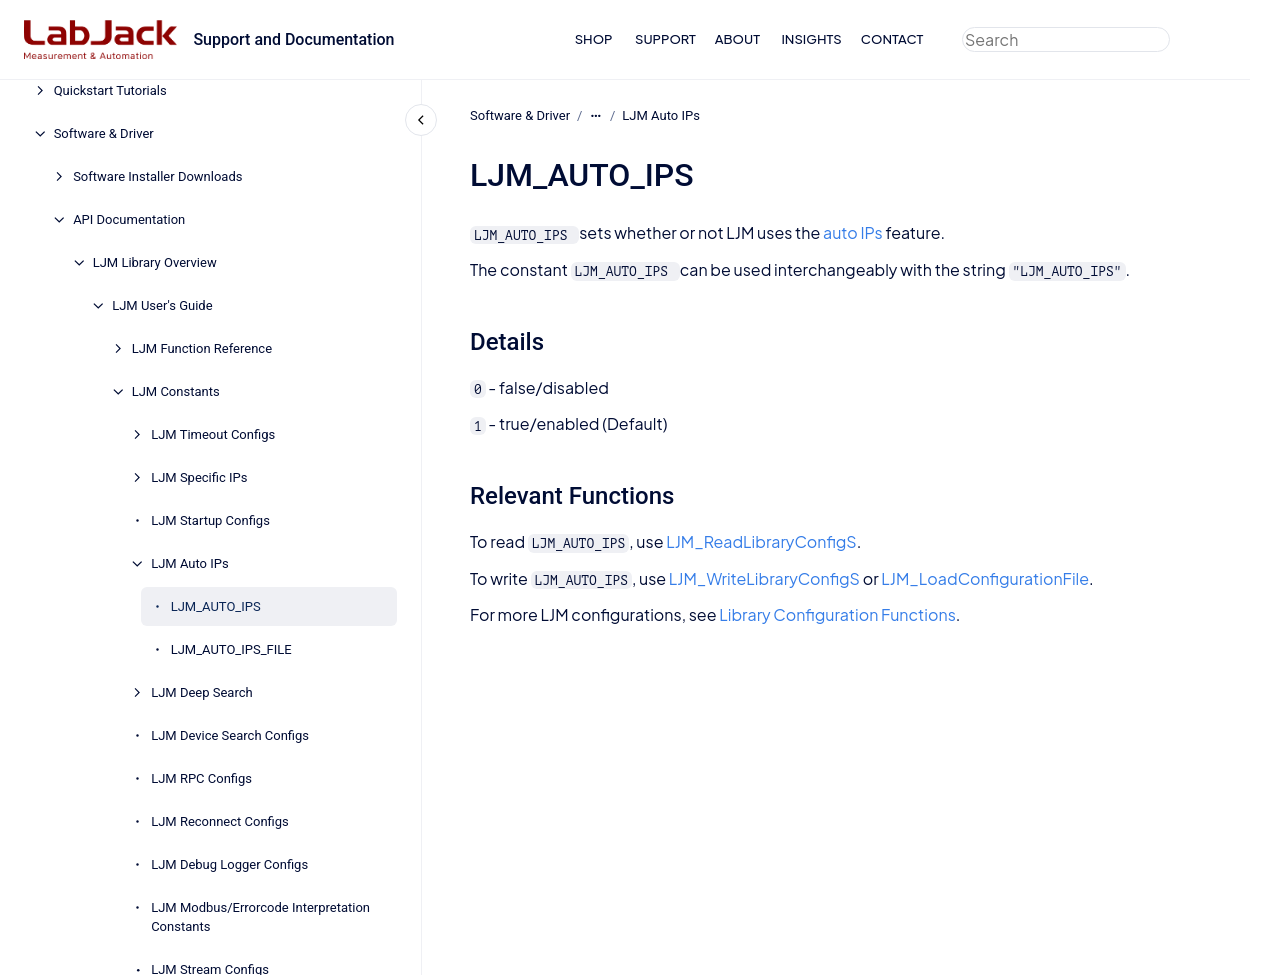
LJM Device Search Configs (230, 735)
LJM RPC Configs (201, 778)
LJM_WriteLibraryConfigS (763, 578)
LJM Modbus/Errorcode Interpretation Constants (260, 917)
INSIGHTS (811, 39)
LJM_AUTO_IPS (216, 606)
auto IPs (853, 232)
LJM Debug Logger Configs (229, 864)
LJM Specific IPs (199, 477)
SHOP (594, 39)
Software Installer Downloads (157, 176)
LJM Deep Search (202, 692)
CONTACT (892, 39)
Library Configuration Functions (837, 614)
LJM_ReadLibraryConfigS (761, 541)
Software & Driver (104, 133)
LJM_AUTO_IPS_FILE (231, 649)
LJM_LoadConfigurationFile (985, 578)
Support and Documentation (293, 39)
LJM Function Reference (202, 348)
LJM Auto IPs (190, 563)
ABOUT (737, 39)
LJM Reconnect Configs (220, 821)
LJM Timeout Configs (213, 434)
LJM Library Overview (155, 262)
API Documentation (129, 219)
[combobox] (1066, 39)
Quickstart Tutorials (110, 90)
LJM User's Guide (162, 305)
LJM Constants (176, 391)
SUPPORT (665, 39)
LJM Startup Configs (210, 520)
